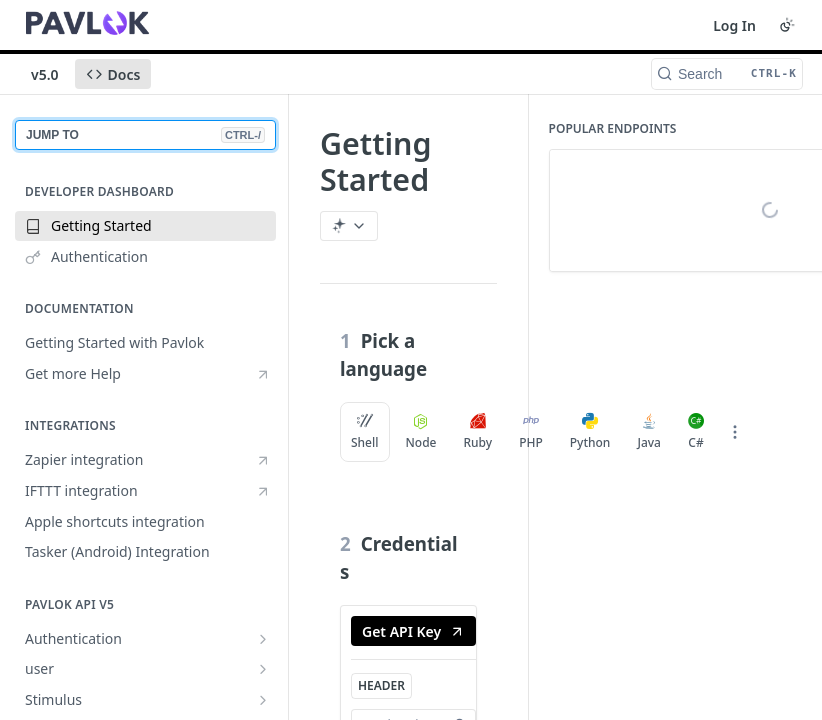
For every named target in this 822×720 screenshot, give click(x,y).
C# (696, 432)
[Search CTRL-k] (727, 74)
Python (590, 432)
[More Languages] (735, 432)
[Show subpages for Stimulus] (263, 700)
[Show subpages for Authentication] (263, 639)
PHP (531, 432)
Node (421, 432)
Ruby (477, 432)
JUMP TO (145, 135)
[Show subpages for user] (263, 669)
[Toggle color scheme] (787, 25)
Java (649, 432)
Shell (365, 432)
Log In (734, 25)
